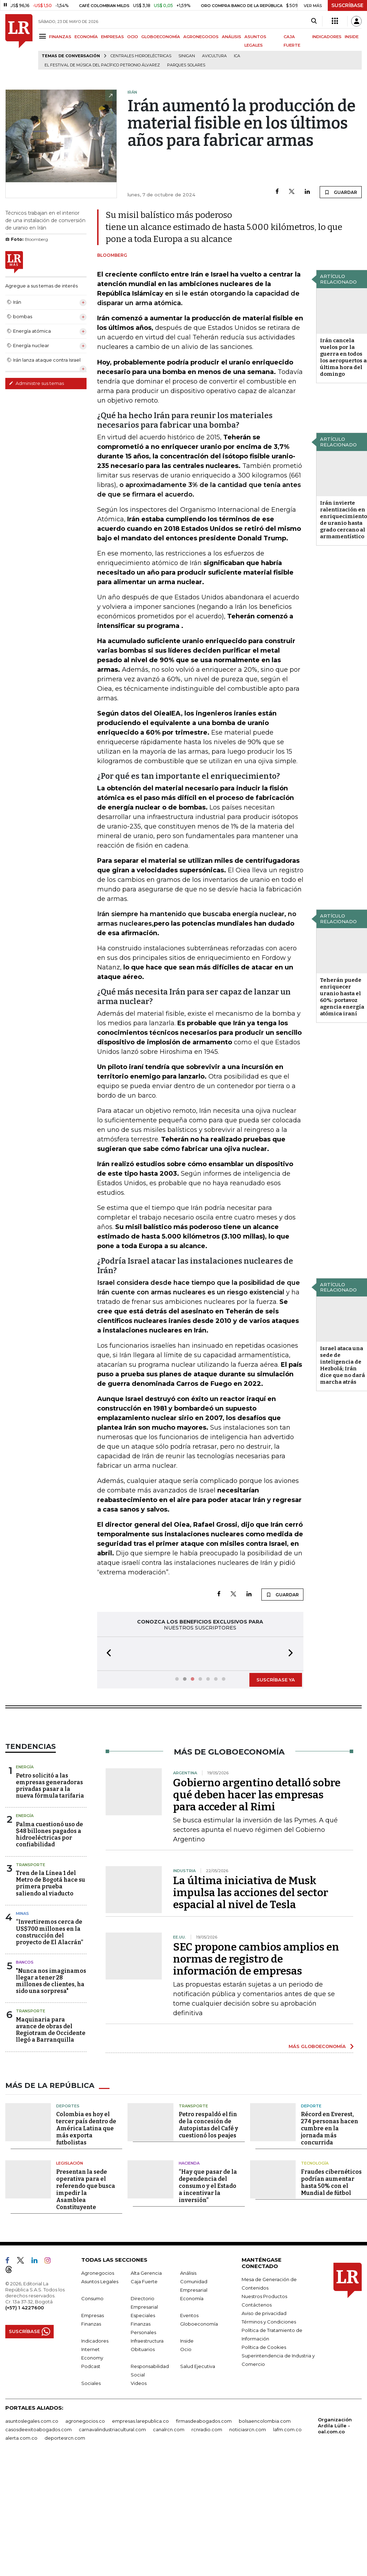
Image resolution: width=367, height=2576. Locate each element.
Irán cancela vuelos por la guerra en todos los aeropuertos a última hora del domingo (343, 357)
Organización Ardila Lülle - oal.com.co (335, 2489)
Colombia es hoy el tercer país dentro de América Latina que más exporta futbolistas (86, 2191)
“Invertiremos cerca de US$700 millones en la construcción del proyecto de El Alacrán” (49, 1963)
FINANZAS (60, 36)
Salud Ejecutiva (197, 2430)
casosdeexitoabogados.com (38, 2493)
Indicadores (94, 2404)
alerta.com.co (21, 2501)
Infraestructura (147, 2404)
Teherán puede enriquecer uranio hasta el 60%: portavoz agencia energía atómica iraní (342, 997)
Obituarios (143, 2413)
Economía (191, 2362)
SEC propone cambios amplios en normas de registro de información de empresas (256, 1990)
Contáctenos (257, 2368)
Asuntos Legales (99, 2345)
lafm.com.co (287, 2493)
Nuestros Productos (264, 2360)
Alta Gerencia (146, 2336)
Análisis (188, 2336)
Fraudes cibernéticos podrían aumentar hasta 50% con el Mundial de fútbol (331, 2246)
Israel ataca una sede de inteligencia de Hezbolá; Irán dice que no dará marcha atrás (342, 1365)
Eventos (189, 2379)
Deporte (311, 2169)
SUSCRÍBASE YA (275, 1679)
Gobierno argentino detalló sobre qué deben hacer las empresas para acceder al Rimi (257, 1826)
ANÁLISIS (231, 36)
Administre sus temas (36, 383)
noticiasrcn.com (247, 2493)
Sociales (91, 2447)
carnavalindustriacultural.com (112, 2493)
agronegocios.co (85, 2484)
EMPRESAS (112, 36)
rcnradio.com (206, 2493)
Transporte (30, 1896)
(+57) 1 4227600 (24, 2371)
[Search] (314, 21)
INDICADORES (327, 36)
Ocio (185, 2413)
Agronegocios (97, 2336)
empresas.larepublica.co (140, 2484)
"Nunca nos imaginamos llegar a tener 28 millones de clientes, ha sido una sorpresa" (51, 2012)
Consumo (92, 2362)
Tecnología (314, 2226)
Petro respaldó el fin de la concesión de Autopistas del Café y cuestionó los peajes (208, 2188)
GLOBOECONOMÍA (160, 36)
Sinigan (186, 56)
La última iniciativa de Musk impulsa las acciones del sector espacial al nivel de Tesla (250, 1924)
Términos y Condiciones (269, 2385)
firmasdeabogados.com (204, 2484)
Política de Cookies (264, 2411)
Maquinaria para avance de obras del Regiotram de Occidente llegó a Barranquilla (50, 2061)
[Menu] (43, 36)
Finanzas (91, 2387)
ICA (237, 56)
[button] (106, 1653)
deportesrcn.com (65, 2501)
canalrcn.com (168, 2493)
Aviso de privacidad (264, 2377)
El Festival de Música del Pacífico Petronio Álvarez (102, 65)
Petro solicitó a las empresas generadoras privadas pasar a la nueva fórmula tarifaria (50, 1817)
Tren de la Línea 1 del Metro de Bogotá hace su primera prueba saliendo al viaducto (50, 1915)
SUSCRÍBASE (347, 5)
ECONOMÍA (86, 36)
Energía (25, 1798)
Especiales (143, 2379)
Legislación (69, 2226)
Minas (22, 1945)
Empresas (92, 2379)
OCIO (132, 36)
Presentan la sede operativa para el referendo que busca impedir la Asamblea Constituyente (85, 2253)
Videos (139, 2447)
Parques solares (186, 65)
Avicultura (214, 56)
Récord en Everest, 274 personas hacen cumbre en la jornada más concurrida (329, 2191)
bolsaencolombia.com (265, 2484)
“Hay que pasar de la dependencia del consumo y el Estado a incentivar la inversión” (208, 2249)
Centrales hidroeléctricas (141, 56)
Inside (187, 2404)
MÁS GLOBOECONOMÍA (317, 2078)
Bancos (25, 1994)
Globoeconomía (199, 2387)
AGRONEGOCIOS (201, 36)
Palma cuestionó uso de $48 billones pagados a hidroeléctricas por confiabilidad (49, 1866)
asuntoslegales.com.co (31, 2484)
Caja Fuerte (144, 2345)
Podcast (90, 2430)
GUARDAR (340, 192)
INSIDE (352, 36)
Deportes (67, 2169)
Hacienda (189, 2226)
